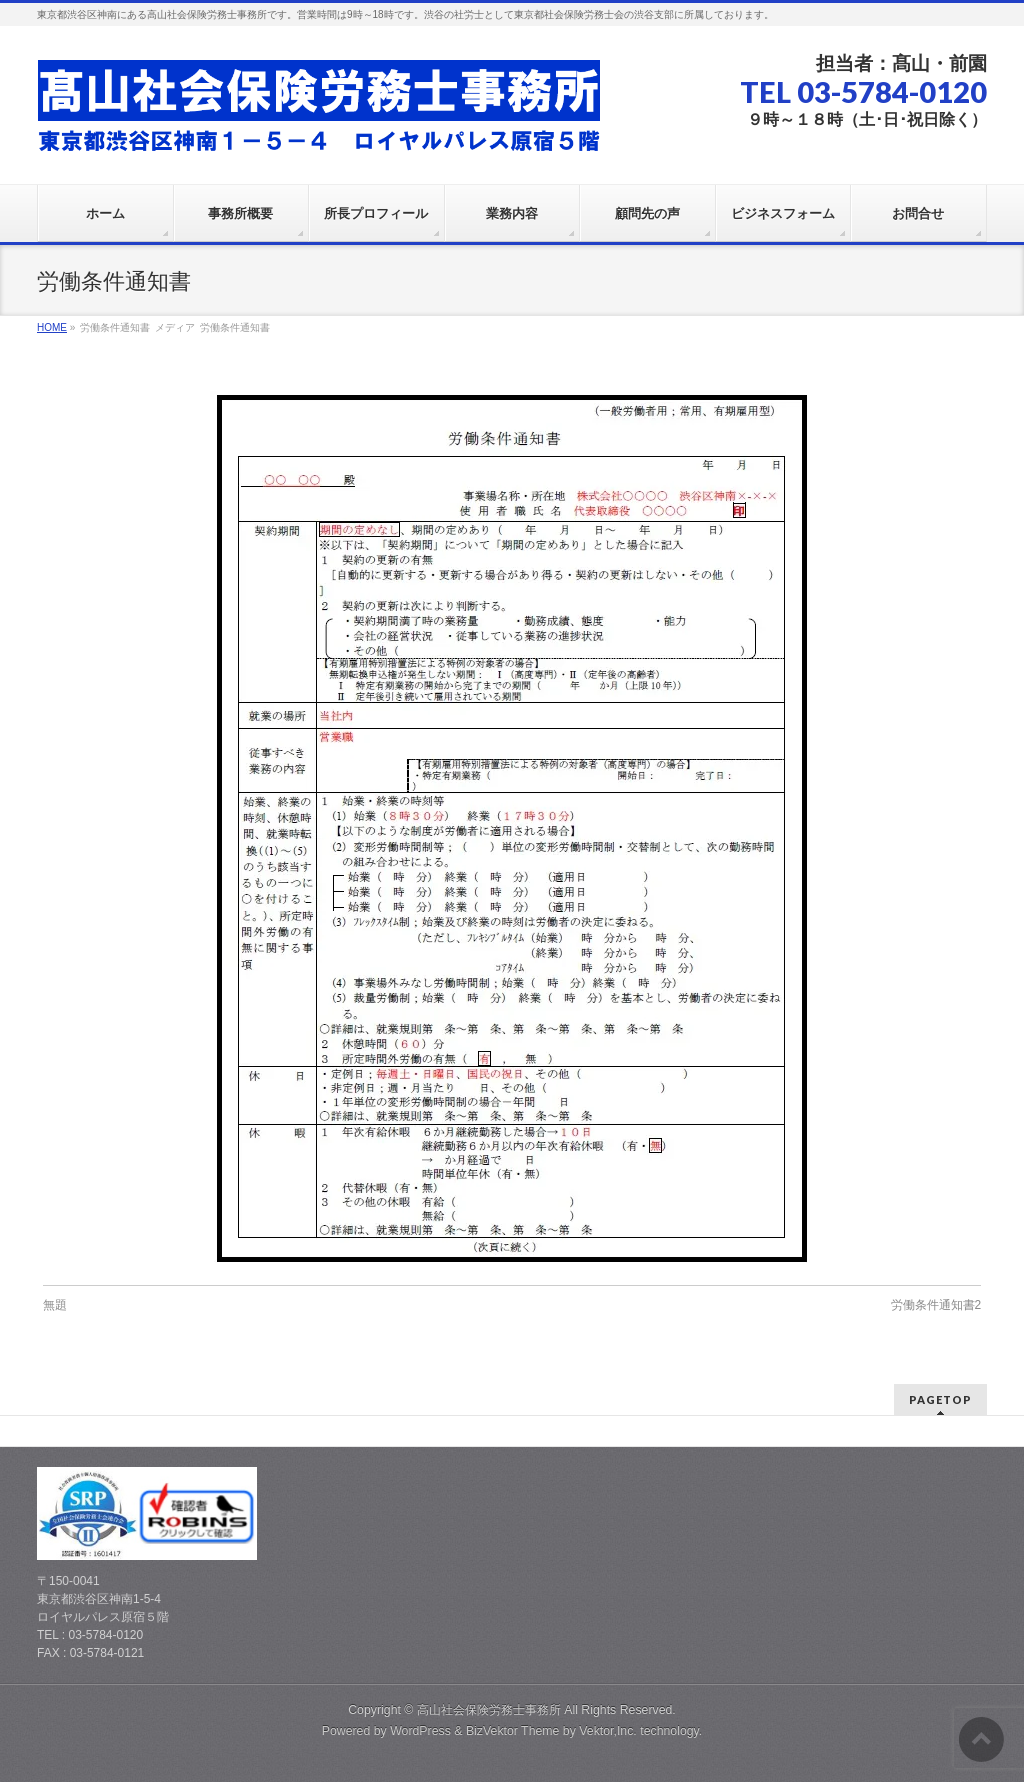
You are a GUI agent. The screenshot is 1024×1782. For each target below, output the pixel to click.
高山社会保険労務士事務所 (489, 1710)
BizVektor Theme (513, 1731)
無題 (55, 1305)
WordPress (420, 1731)
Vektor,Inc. (608, 1731)
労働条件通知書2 (936, 1305)
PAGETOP (940, 1399)
